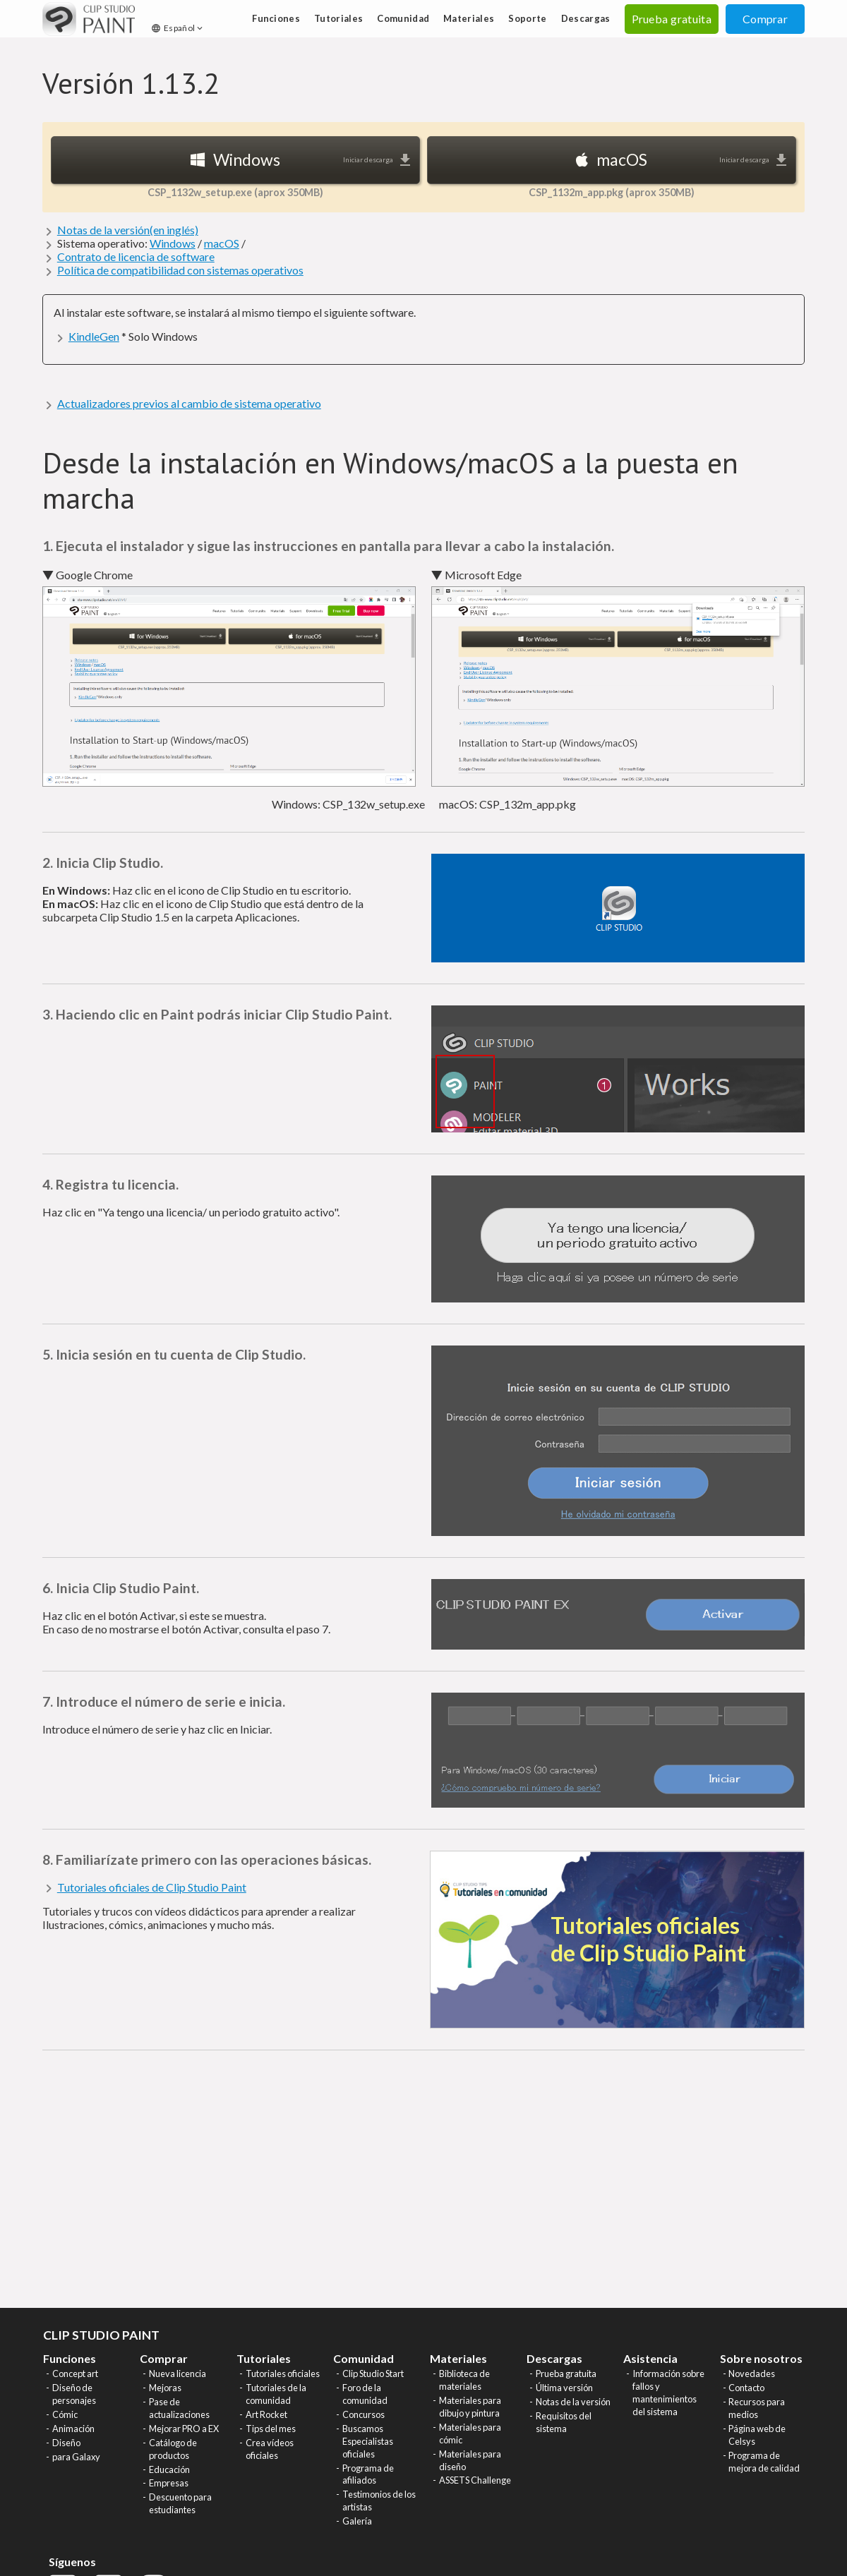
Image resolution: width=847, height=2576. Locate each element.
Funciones (276, 18)
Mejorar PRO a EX (184, 2428)
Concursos (363, 2414)
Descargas (586, 18)
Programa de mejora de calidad (764, 2462)
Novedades (751, 2373)
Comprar (765, 18)
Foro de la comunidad (365, 2394)
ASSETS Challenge (475, 2480)
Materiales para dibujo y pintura (470, 2407)
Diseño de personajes (74, 2394)
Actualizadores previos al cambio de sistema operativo (189, 403)
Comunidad (403, 18)
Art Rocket (266, 2414)
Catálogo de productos (173, 2449)
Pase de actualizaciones (179, 2408)
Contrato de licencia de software (136, 256)
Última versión (564, 2387)
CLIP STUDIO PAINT (101, 2335)
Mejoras (165, 2387)
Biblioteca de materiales (464, 2380)
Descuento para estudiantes (180, 2503)
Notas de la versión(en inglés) (127, 229)
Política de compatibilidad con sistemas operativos (180, 270)
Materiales (468, 18)
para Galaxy (76, 2456)
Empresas (168, 2483)
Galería (357, 2521)
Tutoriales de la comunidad (276, 2394)
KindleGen (93, 336)
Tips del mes (271, 2428)
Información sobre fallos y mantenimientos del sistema (668, 2392)
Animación (73, 2428)
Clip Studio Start (373, 2373)
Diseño (66, 2442)
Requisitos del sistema (563, 2422)
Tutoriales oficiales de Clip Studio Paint (151, 1887)
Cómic (65, 2414)
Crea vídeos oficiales (270, 2449)
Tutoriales (338, 18)
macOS (221, 243)
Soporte (527, 18)
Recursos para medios (756, 2408)
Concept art (75, 2373)
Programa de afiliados (368, 2474)
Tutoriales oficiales (283, 2373)
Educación (169, 2469)
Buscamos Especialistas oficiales (367, 2441)
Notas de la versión (573, 2401)
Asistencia (650, 2358)
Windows (173, 243)
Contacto (746, 2387)
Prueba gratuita (566, 2373)
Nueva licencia (177, 2373)
